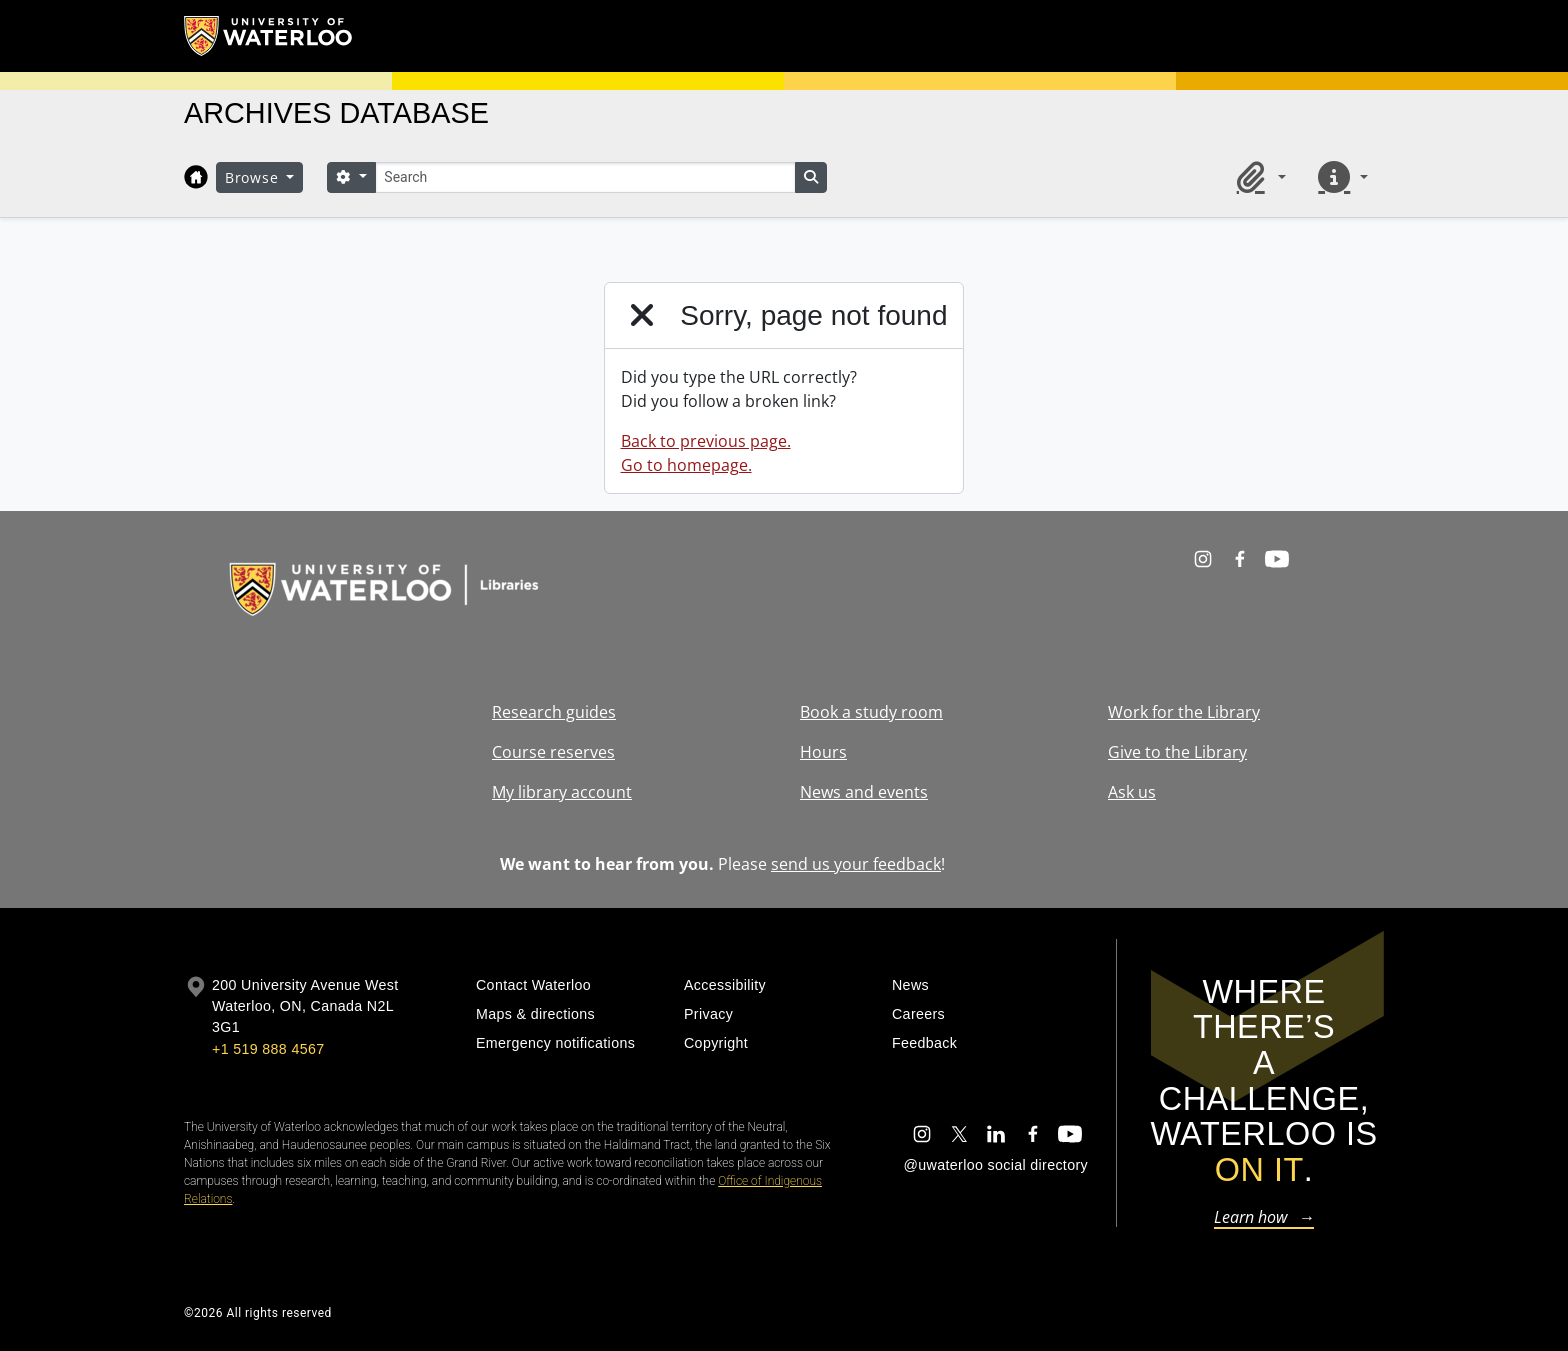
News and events (864, 792)
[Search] (585, 177)
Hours (823, 752)
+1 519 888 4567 (268, 1049)
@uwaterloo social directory (996, 1165)
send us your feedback (856, 864)
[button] (1258, 177)
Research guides (554, 712)
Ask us (1132, 792)
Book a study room (871, 712)
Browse (254, 177)
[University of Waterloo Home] (269, 36)
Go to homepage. (686, 465)
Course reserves (553, 752)
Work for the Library (1184, 712)
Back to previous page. (706, 441)
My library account (562, 792)
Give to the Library (1177, 752)
